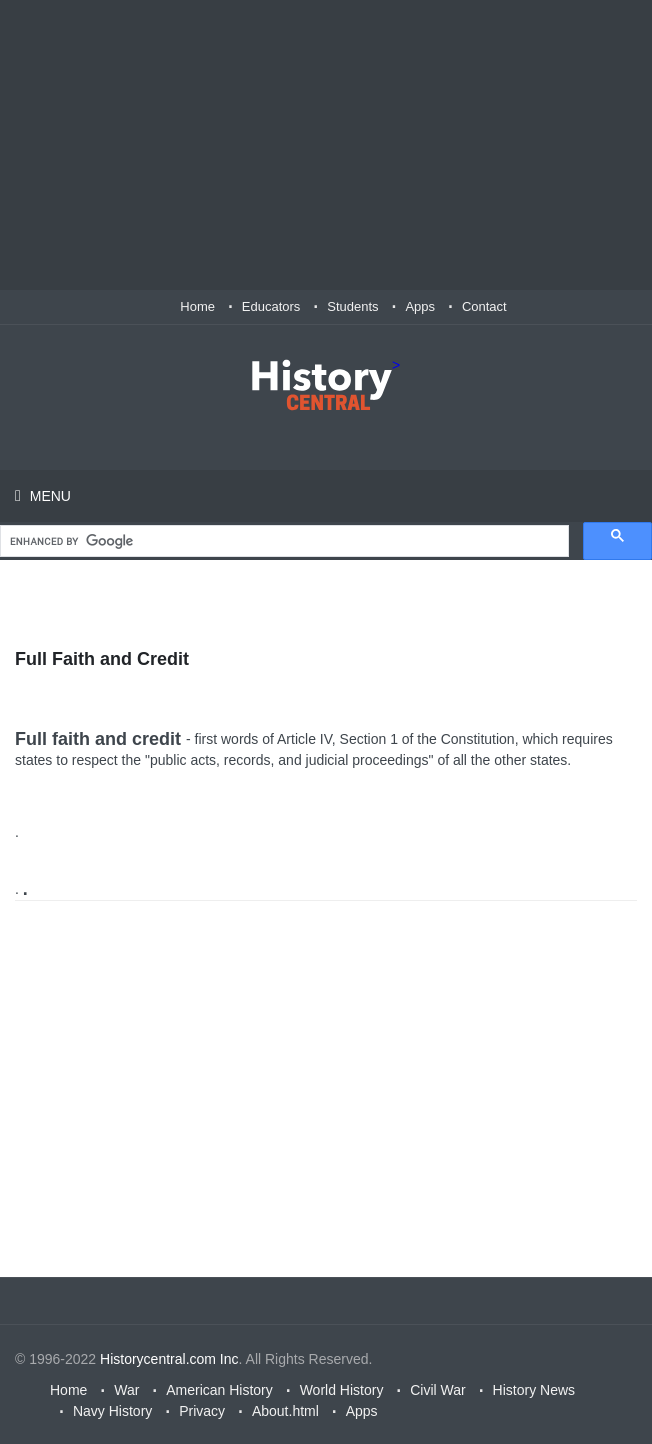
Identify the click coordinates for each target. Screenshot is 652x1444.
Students (352, 306)
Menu (48, 496)
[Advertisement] (326, 145)
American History (219, 1390)
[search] (282, 541)
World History (342, 1390)
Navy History (112, 1411)
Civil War (437, 1390)
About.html (285, 1411)
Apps (420, 306)
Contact (484, 306)
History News (534, 1390)
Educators (271, 306)
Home (197, 306)
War (126, 1390)
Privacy (202, 1411)
